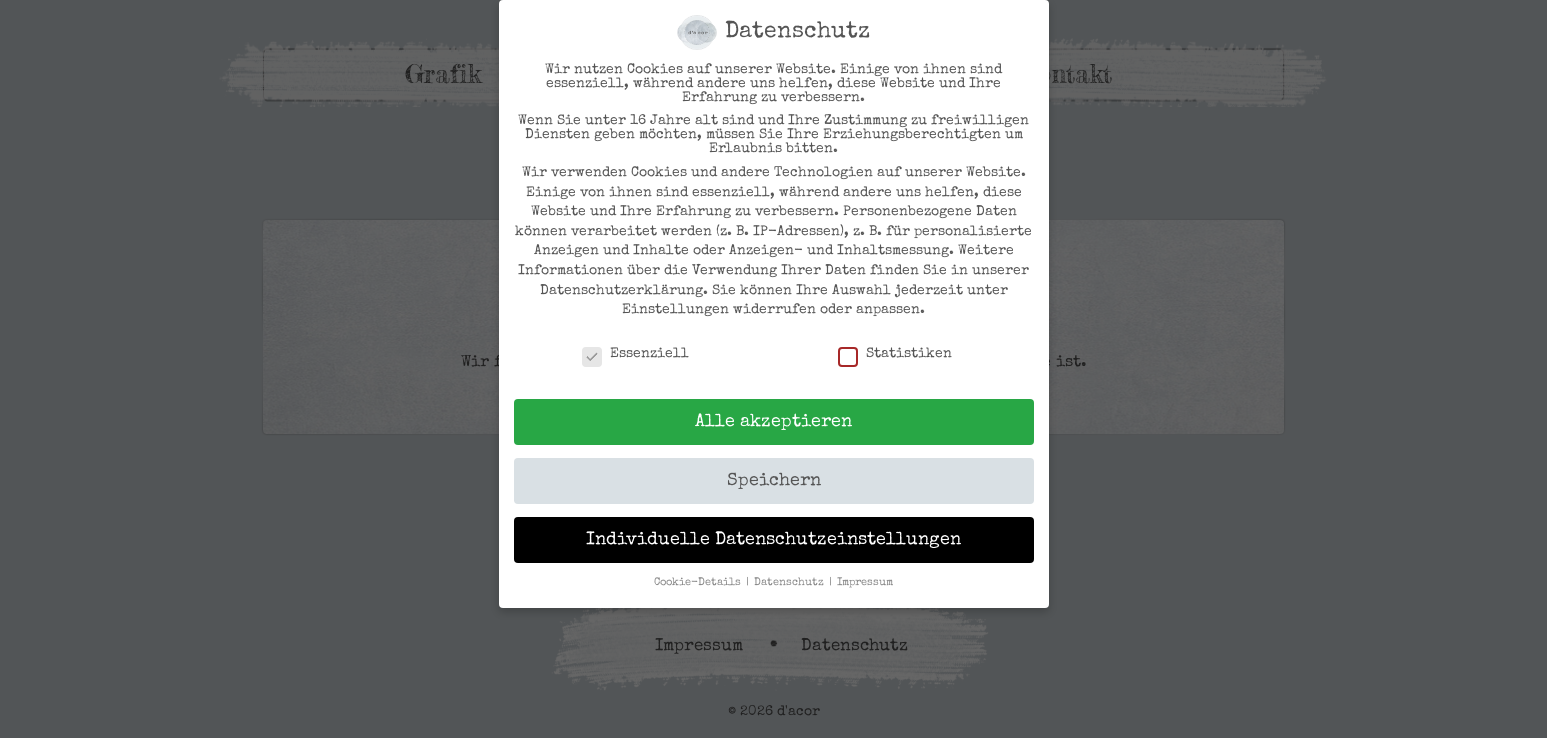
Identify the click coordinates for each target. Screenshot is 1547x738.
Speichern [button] (774, 481)
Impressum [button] (865, 583)
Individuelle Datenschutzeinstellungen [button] (773, 540)
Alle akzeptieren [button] (773, 422)
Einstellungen (675, 310)
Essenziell (635, 354)
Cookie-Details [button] (699, 583)
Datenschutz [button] (790, 583)
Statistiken (895, 354)
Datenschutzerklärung (621, 291)
